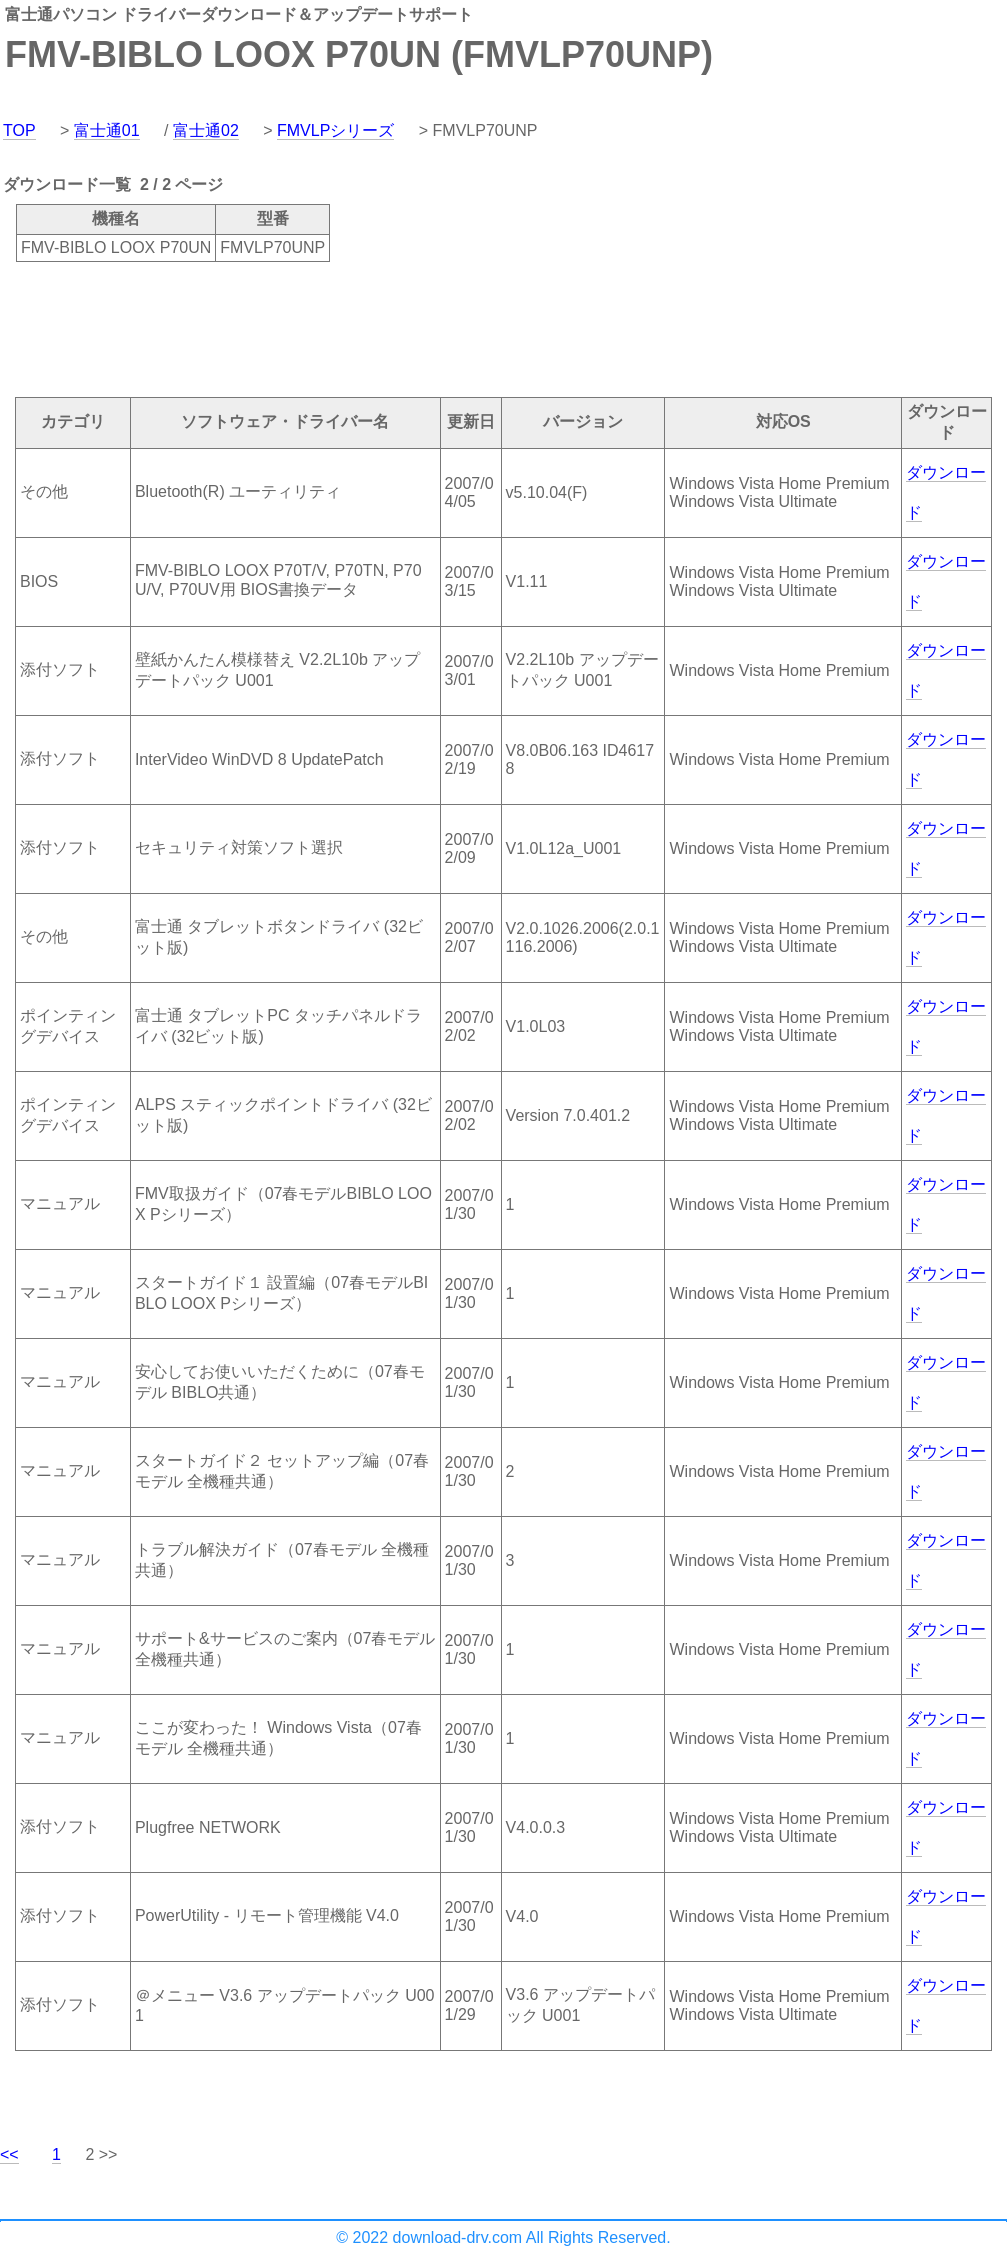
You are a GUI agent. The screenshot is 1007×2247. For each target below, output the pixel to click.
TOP (19, 130)
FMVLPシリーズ (335, 130)
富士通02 (206, 130)
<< (9, 2154)
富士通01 (107, 130)
